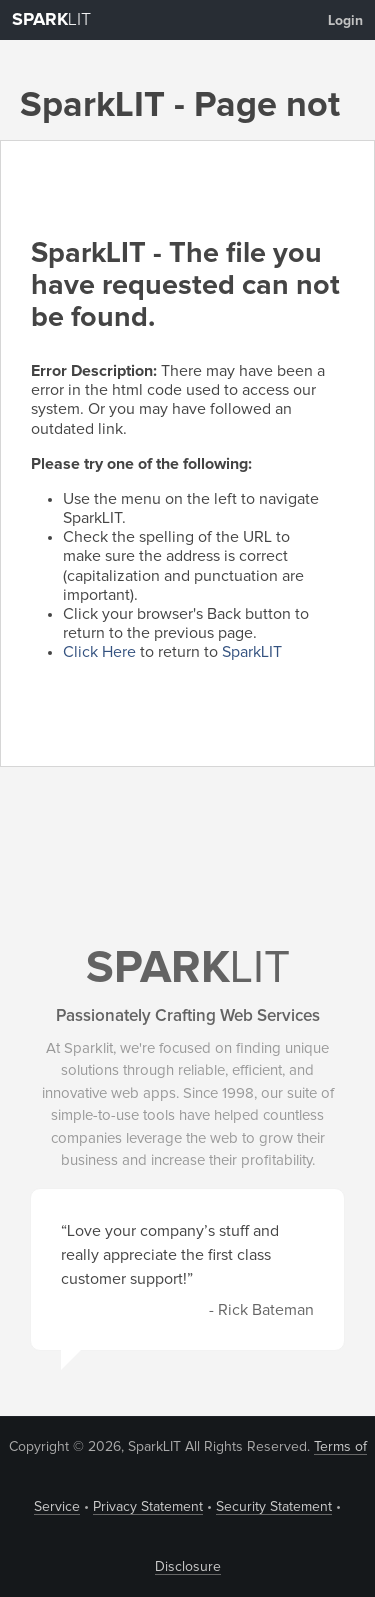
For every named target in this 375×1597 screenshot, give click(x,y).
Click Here (99, 652)
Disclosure (188, 1567)
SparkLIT (252, 652)
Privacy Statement (148, 1507)
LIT (51, 20)
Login (345, 21)
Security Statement (274, 1507)
